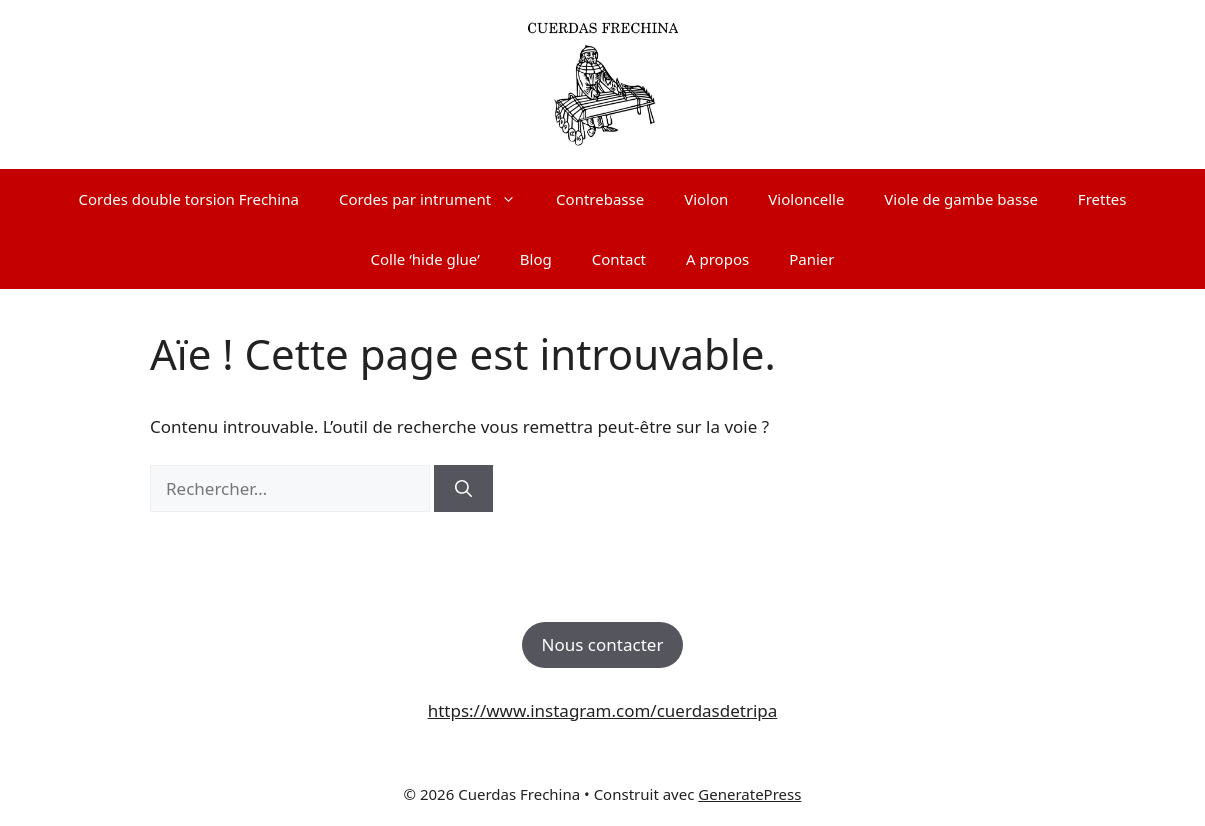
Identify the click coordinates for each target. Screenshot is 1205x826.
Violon (706, 199)
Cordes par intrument (437, 199)
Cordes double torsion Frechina (189, 199)
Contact (619, 259)
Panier (811, 259)
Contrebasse (600, 199)
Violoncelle (806, 199)
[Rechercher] (463, 489)
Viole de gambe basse (960, 199)
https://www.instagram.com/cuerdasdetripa (603, 710)
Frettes (1102, 199)
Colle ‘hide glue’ (425, 259)
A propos (717, 259)
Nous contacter (603, 644)
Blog (536, 259)
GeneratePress (749, 794)
